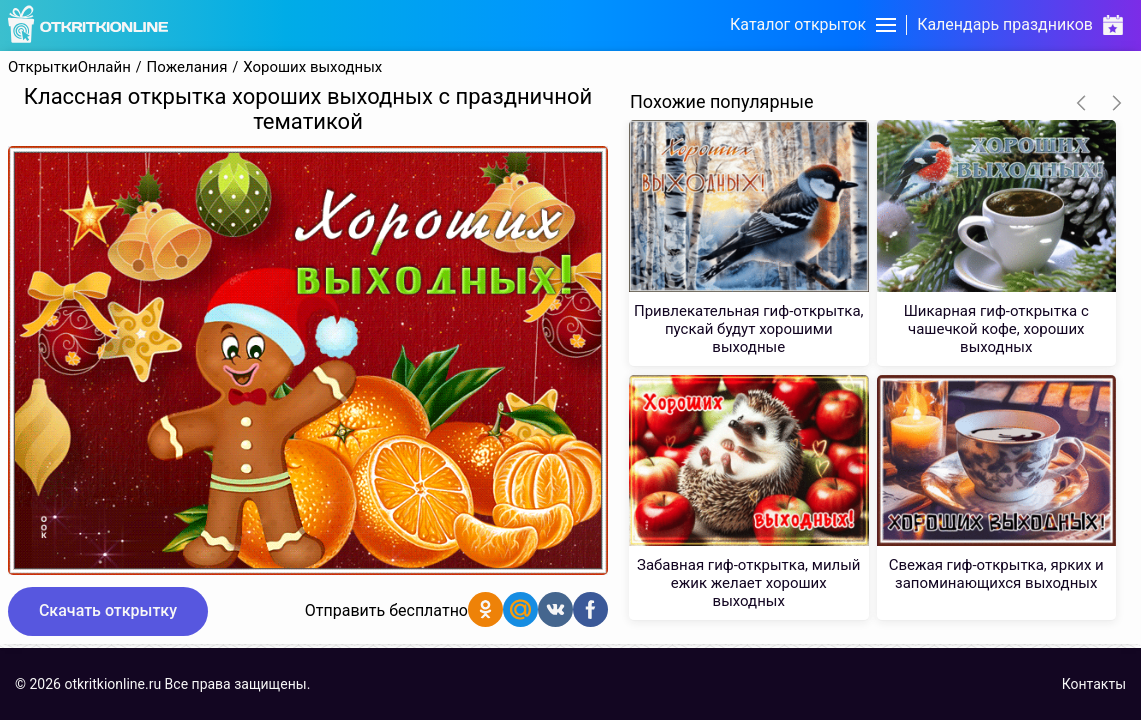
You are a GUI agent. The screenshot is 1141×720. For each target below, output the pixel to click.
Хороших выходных (312, 67)
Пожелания (187, 67)
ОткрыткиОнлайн (69, 67)
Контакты (1094, 684)
